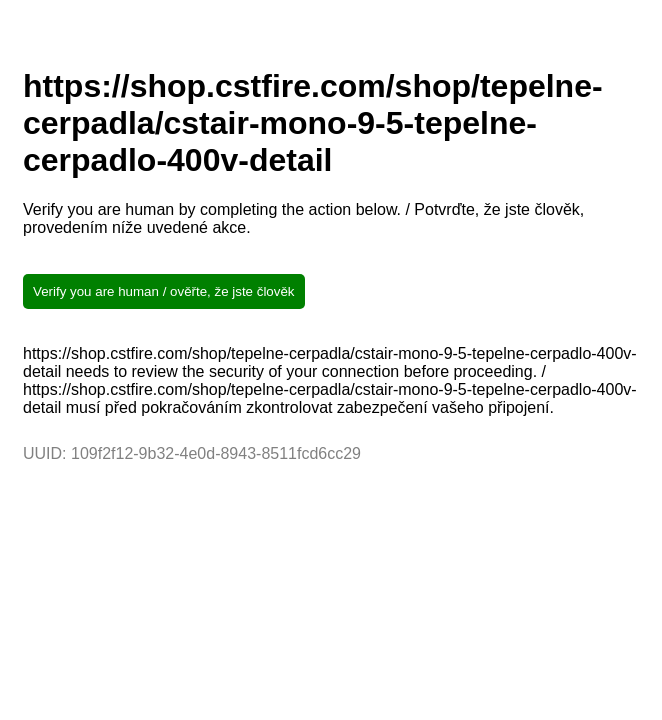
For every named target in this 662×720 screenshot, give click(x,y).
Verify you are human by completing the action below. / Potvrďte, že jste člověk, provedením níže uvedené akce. (303, 218)
